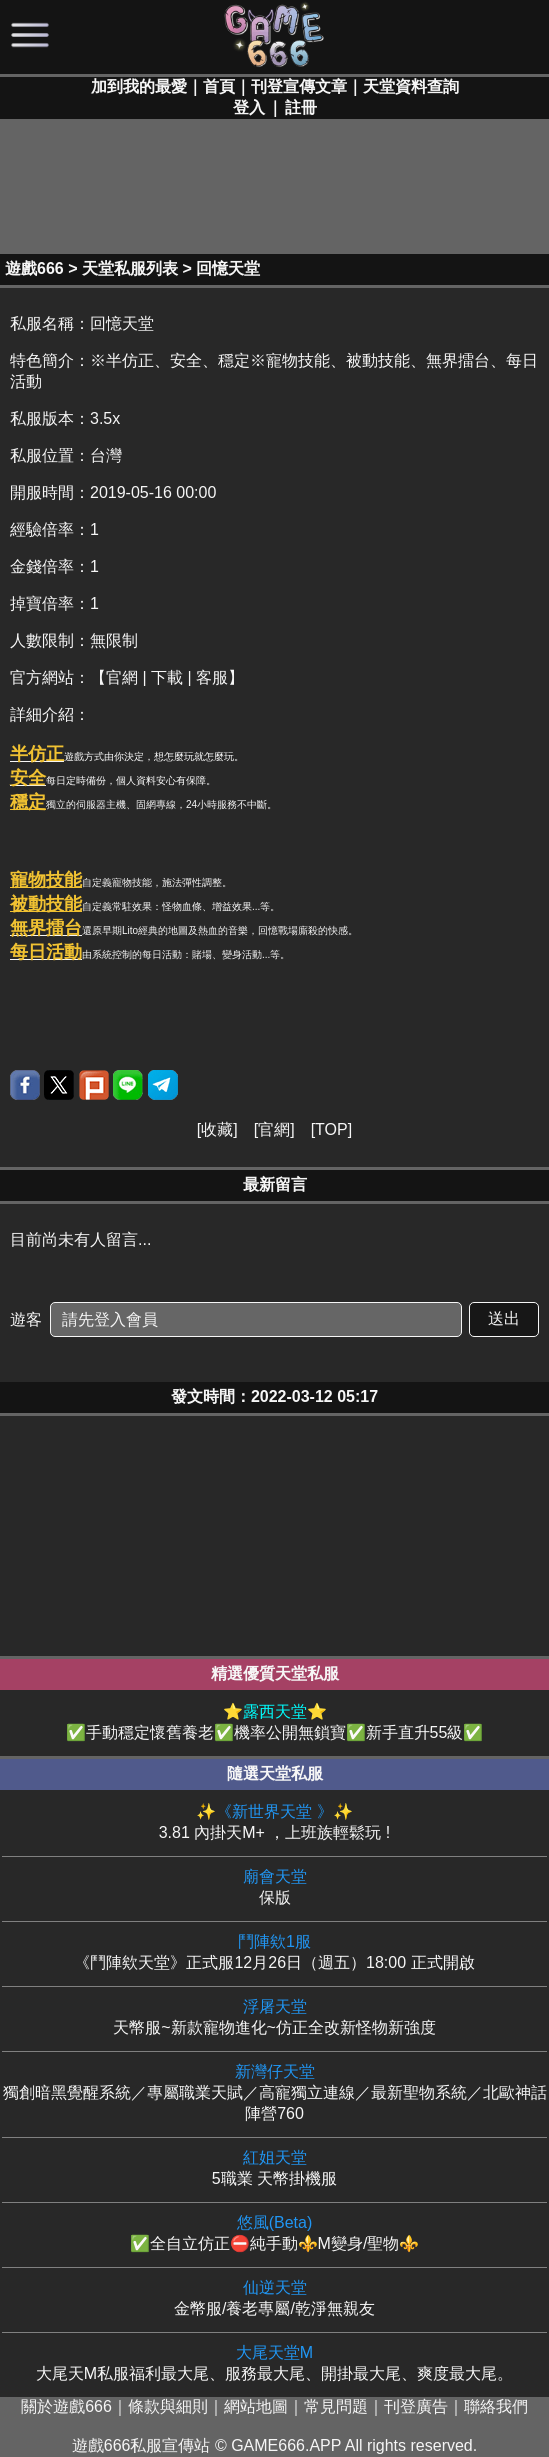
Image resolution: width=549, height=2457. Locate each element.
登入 (249, 107)
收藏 (217, 1129)
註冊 (301, 107)
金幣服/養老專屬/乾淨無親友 (274, 2297)
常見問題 (336, 2406)
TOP (331, 1129)
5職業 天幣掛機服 (274, 2167)
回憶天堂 (228, 268)
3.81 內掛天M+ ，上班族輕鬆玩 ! (274, 1821)
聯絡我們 (496, 2406)
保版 (274, 1886)
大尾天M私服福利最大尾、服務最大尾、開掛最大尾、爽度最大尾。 (274, 2362)
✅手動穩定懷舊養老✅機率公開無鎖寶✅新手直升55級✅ (274, 1721)
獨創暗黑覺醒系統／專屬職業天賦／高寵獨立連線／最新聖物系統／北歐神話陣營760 (274, 2092)
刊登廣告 (416, 2406)
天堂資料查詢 (411, 86)
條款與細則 (168, 2406)
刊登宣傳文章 (299, 86)
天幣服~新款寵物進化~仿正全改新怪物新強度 (274, 2016)
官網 (274, 1129)
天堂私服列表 (130, 268)
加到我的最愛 (139, 86)
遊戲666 (34, 268)
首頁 (219, 86)
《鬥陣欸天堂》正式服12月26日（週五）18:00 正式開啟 (274, 1951)
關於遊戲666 (66, 2406)
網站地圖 (256, 2406)
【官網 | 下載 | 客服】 (167, 677)
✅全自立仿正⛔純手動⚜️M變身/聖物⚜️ (274, 2232)
